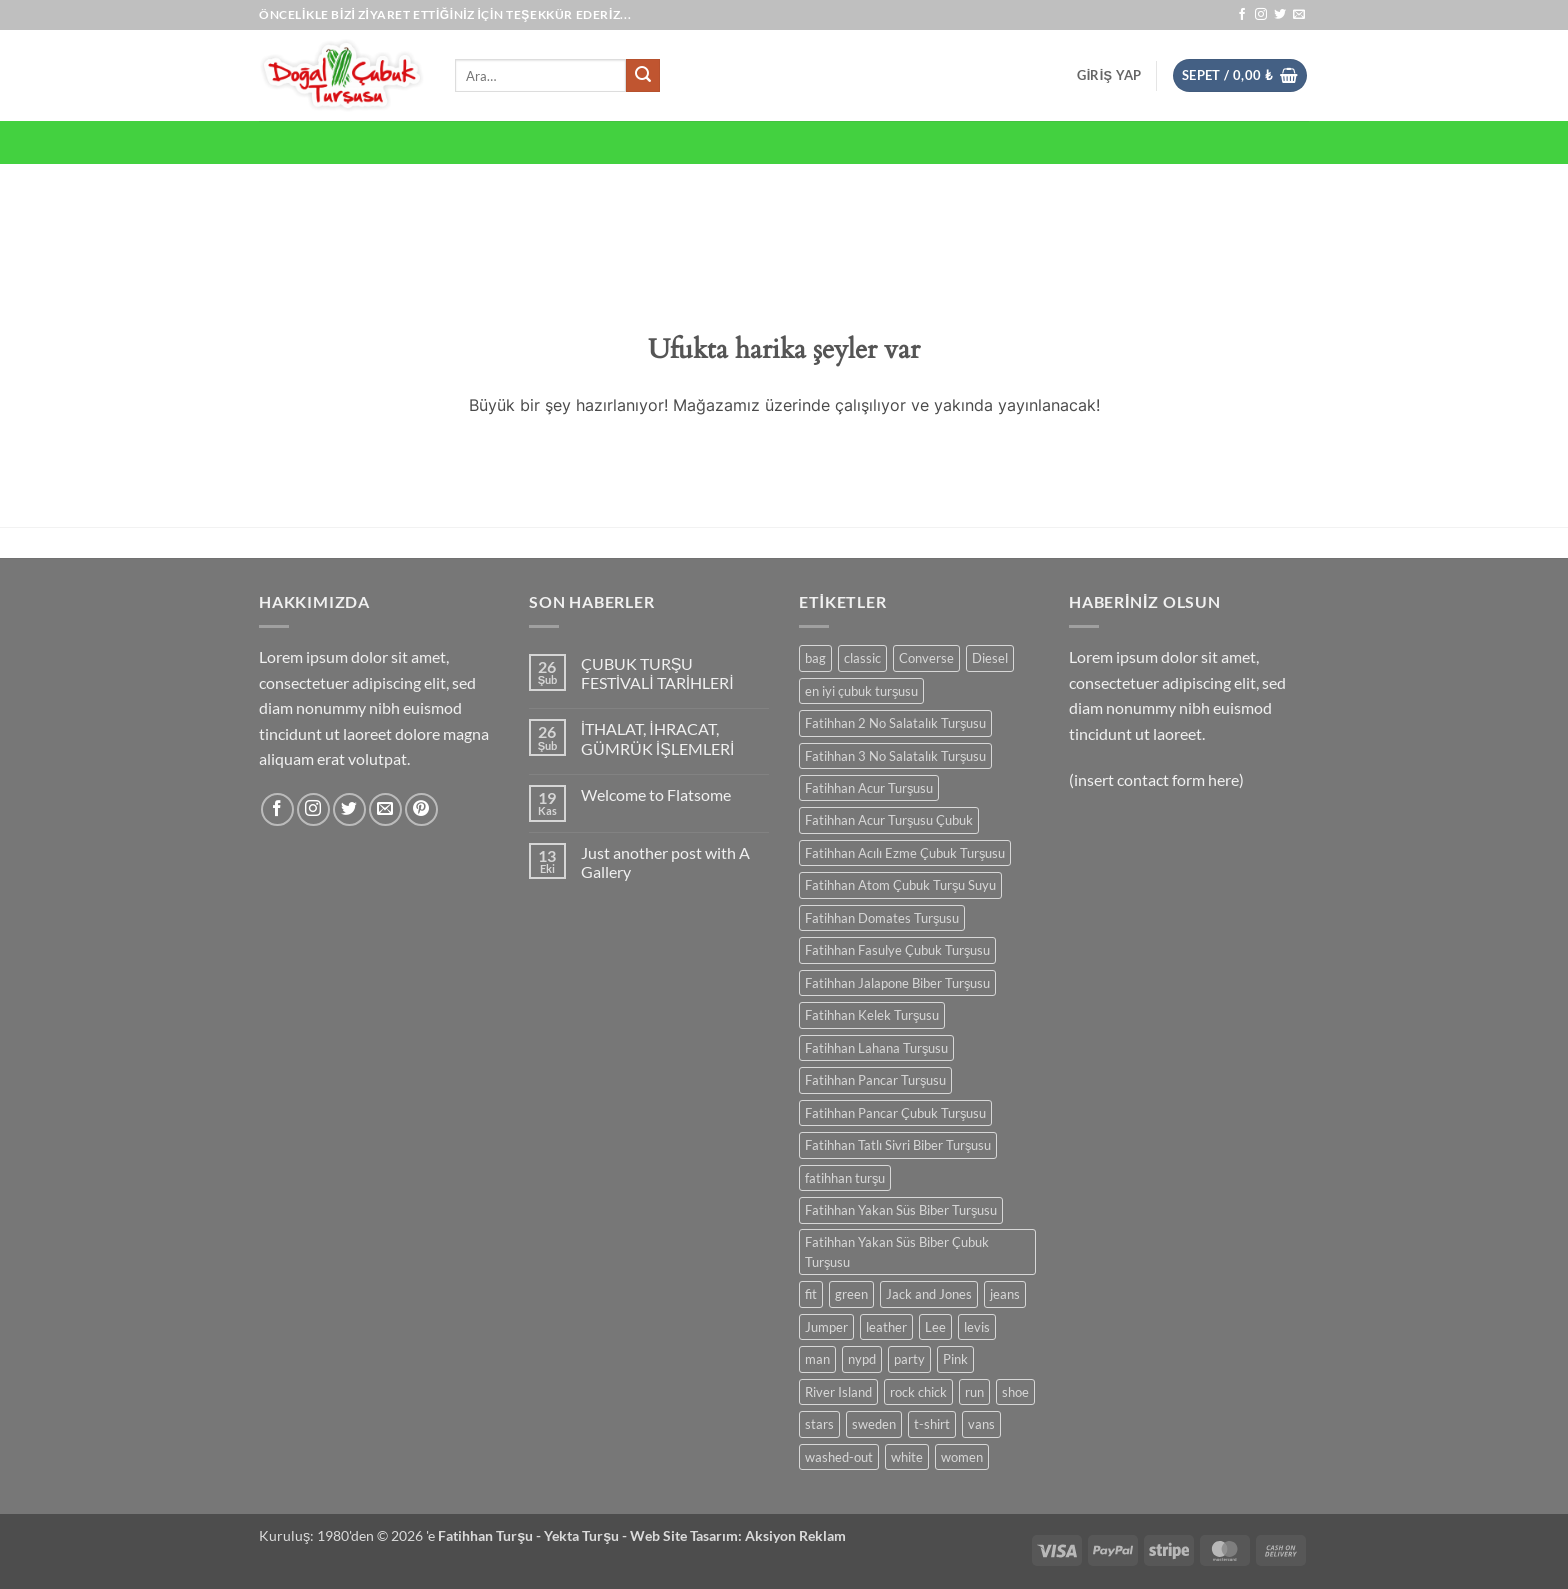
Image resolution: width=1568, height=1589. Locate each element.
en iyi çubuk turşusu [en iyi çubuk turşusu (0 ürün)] (861, 691)
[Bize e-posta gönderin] (1299, 15)
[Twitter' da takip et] (1280, 15)
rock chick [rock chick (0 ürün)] (918, 1392)
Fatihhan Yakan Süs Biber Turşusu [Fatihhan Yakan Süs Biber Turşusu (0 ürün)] (901, 1210)
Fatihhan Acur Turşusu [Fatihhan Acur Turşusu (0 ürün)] (869, 788)
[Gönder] (643, 76)
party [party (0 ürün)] (909, 1359)
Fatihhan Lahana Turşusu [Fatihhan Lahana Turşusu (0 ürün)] (876, 1048)
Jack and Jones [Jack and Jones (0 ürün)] (929, 1294)
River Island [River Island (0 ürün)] (838, 1392)
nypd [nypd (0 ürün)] (862, 1359)
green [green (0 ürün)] (851, 1294)
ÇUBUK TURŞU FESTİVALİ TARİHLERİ (657, 673)
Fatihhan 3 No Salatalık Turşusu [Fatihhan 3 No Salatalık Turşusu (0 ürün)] (895, 756)
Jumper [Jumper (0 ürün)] (826, 1327)
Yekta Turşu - (587, 1535)
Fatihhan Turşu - (491, 1535)
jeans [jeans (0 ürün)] (1005, 1294)
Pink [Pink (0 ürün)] (955, 1359)
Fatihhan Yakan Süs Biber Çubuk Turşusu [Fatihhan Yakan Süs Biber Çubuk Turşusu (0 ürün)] (897, 1252)
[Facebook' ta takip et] (1242, 15)
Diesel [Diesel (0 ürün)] (990, 658)
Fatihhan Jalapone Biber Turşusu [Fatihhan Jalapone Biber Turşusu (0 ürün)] (897, 983)
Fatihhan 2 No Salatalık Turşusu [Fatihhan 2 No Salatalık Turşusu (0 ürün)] (895, 723)
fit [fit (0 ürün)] (811, 1294)
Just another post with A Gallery (665, 862)
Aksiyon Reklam (795, 1535)
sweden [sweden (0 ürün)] (874, 1424)
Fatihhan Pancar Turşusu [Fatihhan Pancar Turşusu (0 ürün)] (875, 1080)
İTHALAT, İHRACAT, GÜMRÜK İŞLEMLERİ (658, 738)
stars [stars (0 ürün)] (819, 1424)
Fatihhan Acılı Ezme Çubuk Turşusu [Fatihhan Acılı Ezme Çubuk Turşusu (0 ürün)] (905, 853)
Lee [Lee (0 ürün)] (935, 1327)
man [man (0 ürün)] (817, 1359)
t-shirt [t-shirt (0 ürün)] (932, 1424)
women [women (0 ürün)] (962, 1457)
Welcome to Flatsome (656, 794)
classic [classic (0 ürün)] (862, 658)
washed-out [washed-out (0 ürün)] (839, 1457)
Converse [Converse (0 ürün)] (926, 658)
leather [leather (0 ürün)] (886, 1327)
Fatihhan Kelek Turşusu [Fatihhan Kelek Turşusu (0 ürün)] (872, 1015)
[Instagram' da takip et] (1261, 15)
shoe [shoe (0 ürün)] (1015, 1392)
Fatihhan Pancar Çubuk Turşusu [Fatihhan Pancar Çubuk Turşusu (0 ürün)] (895, 1113)
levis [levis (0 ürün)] (977, 1327)
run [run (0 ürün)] (974, 1392)
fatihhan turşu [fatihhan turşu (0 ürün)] (845, 1178)
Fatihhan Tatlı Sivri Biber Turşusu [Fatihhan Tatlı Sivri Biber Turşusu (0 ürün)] (898, 1145)
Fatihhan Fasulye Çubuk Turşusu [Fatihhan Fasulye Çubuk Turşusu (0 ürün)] (897, 950)
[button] (1109, 75)
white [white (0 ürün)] (907, 1457)
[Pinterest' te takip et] (421, 809)
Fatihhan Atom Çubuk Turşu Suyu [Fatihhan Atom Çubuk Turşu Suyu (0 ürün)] (900, 885)
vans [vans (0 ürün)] (981, 1424)
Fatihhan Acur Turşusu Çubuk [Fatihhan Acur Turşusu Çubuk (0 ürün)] (889, 820)
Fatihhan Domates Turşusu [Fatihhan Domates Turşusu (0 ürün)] (882, 918)
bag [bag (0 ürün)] (815, 658)
